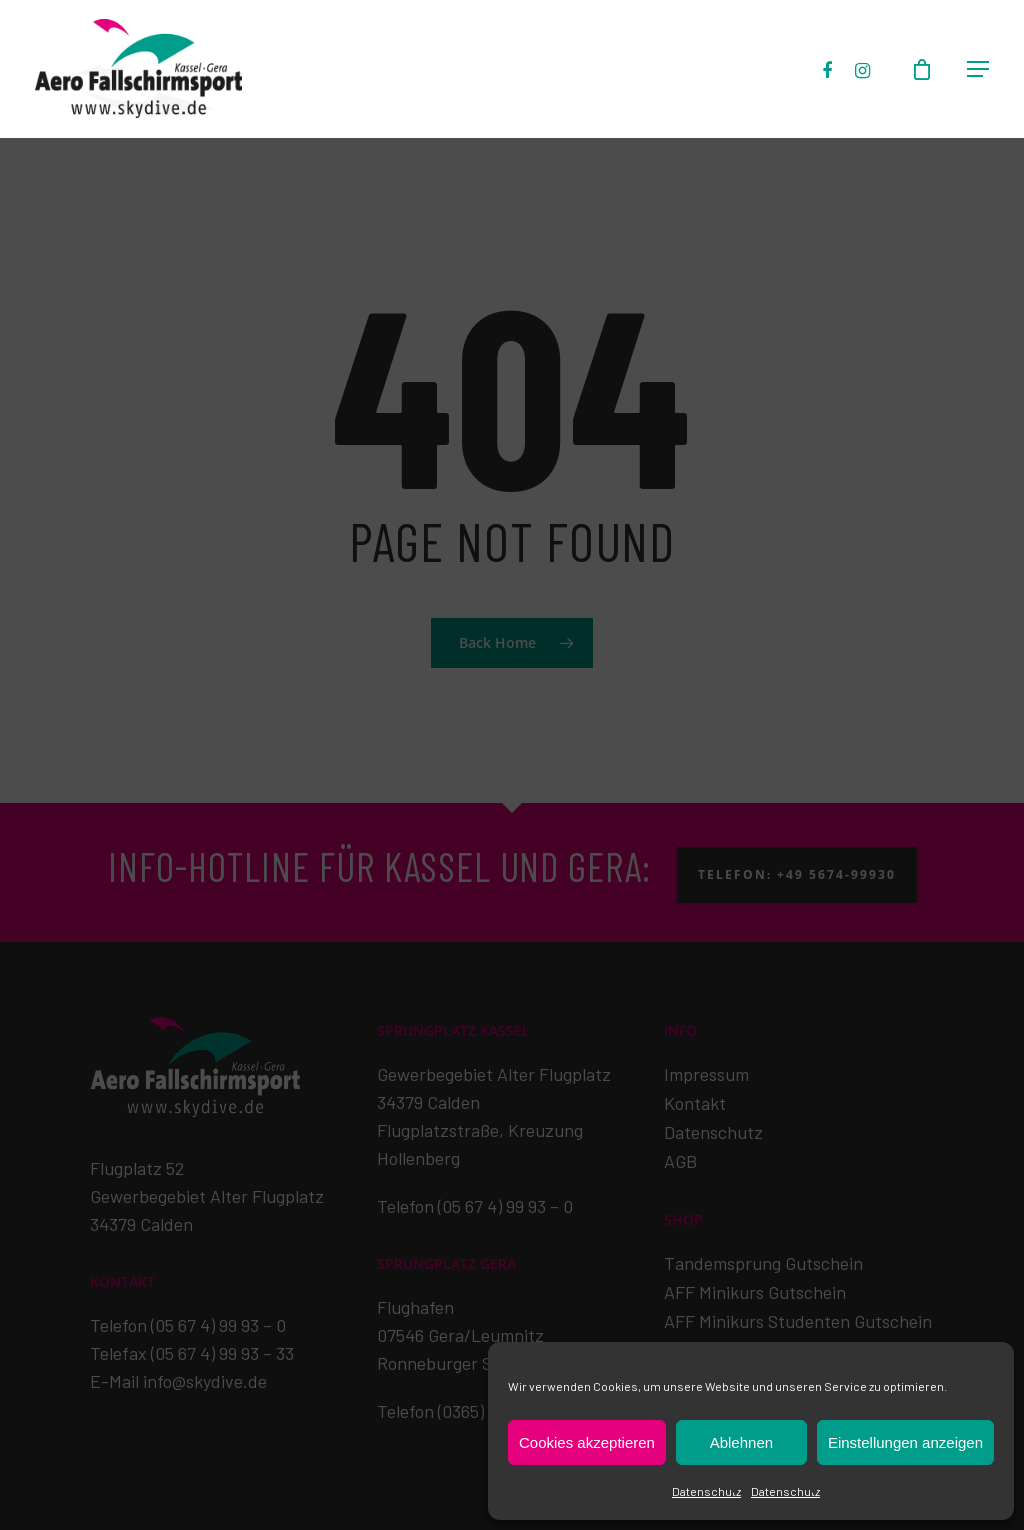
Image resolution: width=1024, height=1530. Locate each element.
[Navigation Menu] (978, 70)
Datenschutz (706, 1491)
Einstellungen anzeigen (905, 1442)
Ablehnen (741, 1442)
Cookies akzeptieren (587, 1442)
